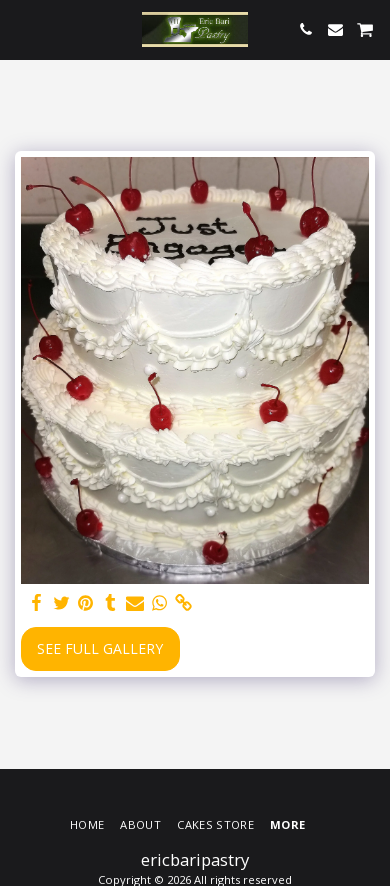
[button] (22, 28)
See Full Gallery (100, 648)
